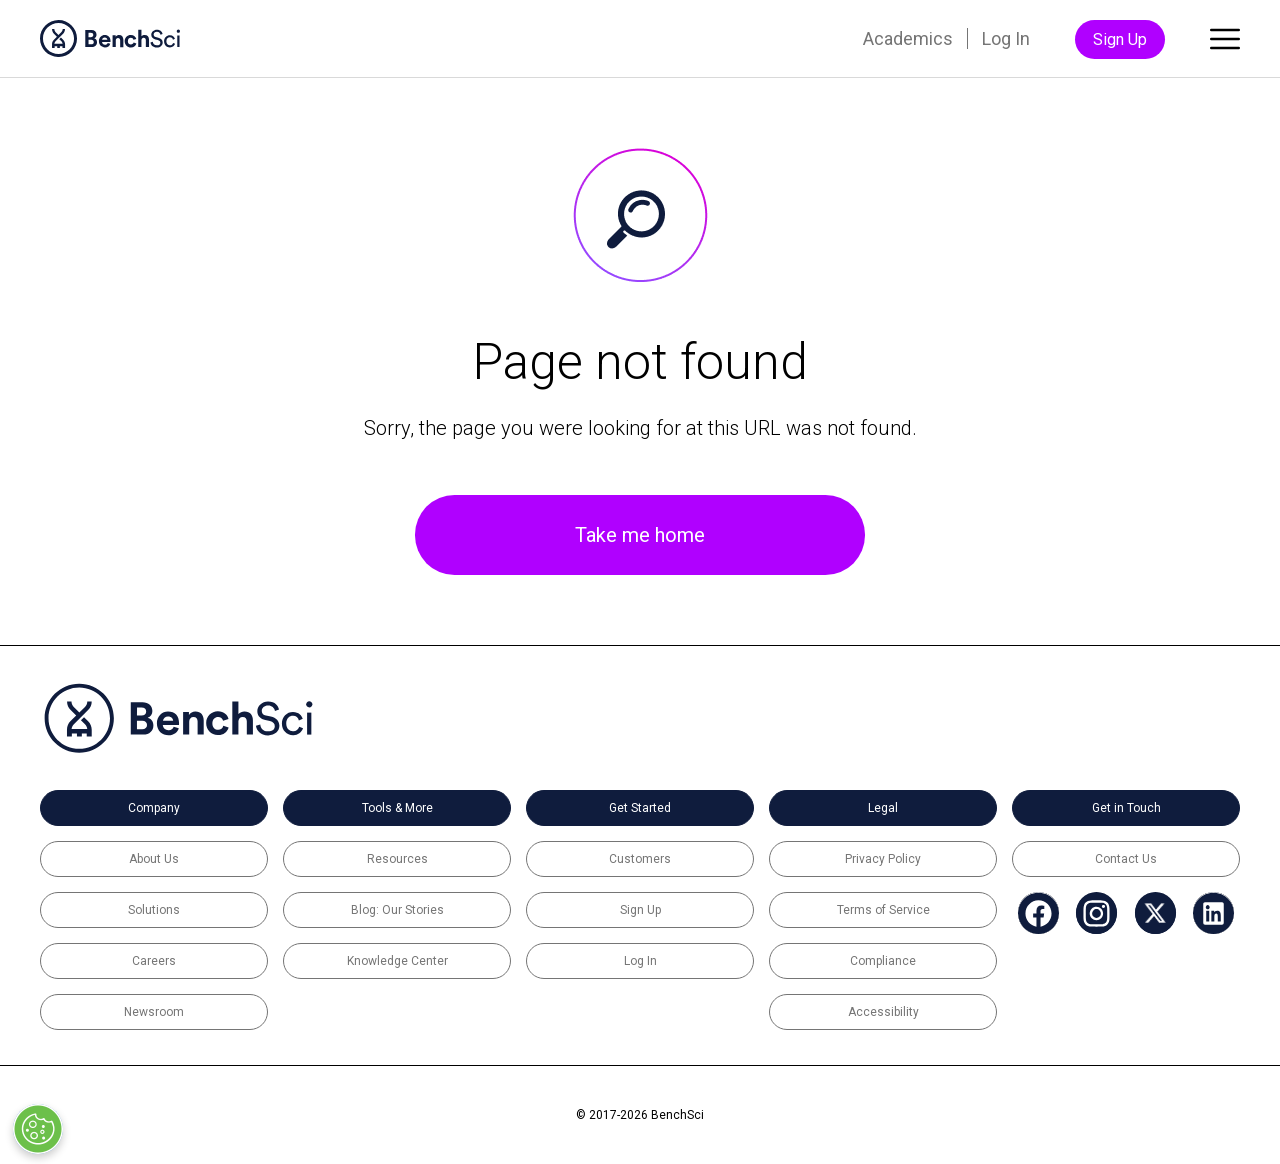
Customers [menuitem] (640, 859)
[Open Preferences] (38, 1129)
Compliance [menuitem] (883, 961)
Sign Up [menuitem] (1120, 39)
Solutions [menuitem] (154, 910)
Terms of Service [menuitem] (883, 910)
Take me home (640, 535)
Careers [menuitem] (154, 961)
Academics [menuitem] (908, 38)
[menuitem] (1034, 913)
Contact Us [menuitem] (1126, 859)
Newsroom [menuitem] (154, 1012)
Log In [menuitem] (1006, 38)
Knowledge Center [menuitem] (397, 961)
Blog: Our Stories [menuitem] (397, 910)
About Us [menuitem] (154, 859)
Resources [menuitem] (397, 859)
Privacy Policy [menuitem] (883, 859)
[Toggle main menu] (1225, 43)
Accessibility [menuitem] (883, 1012)
